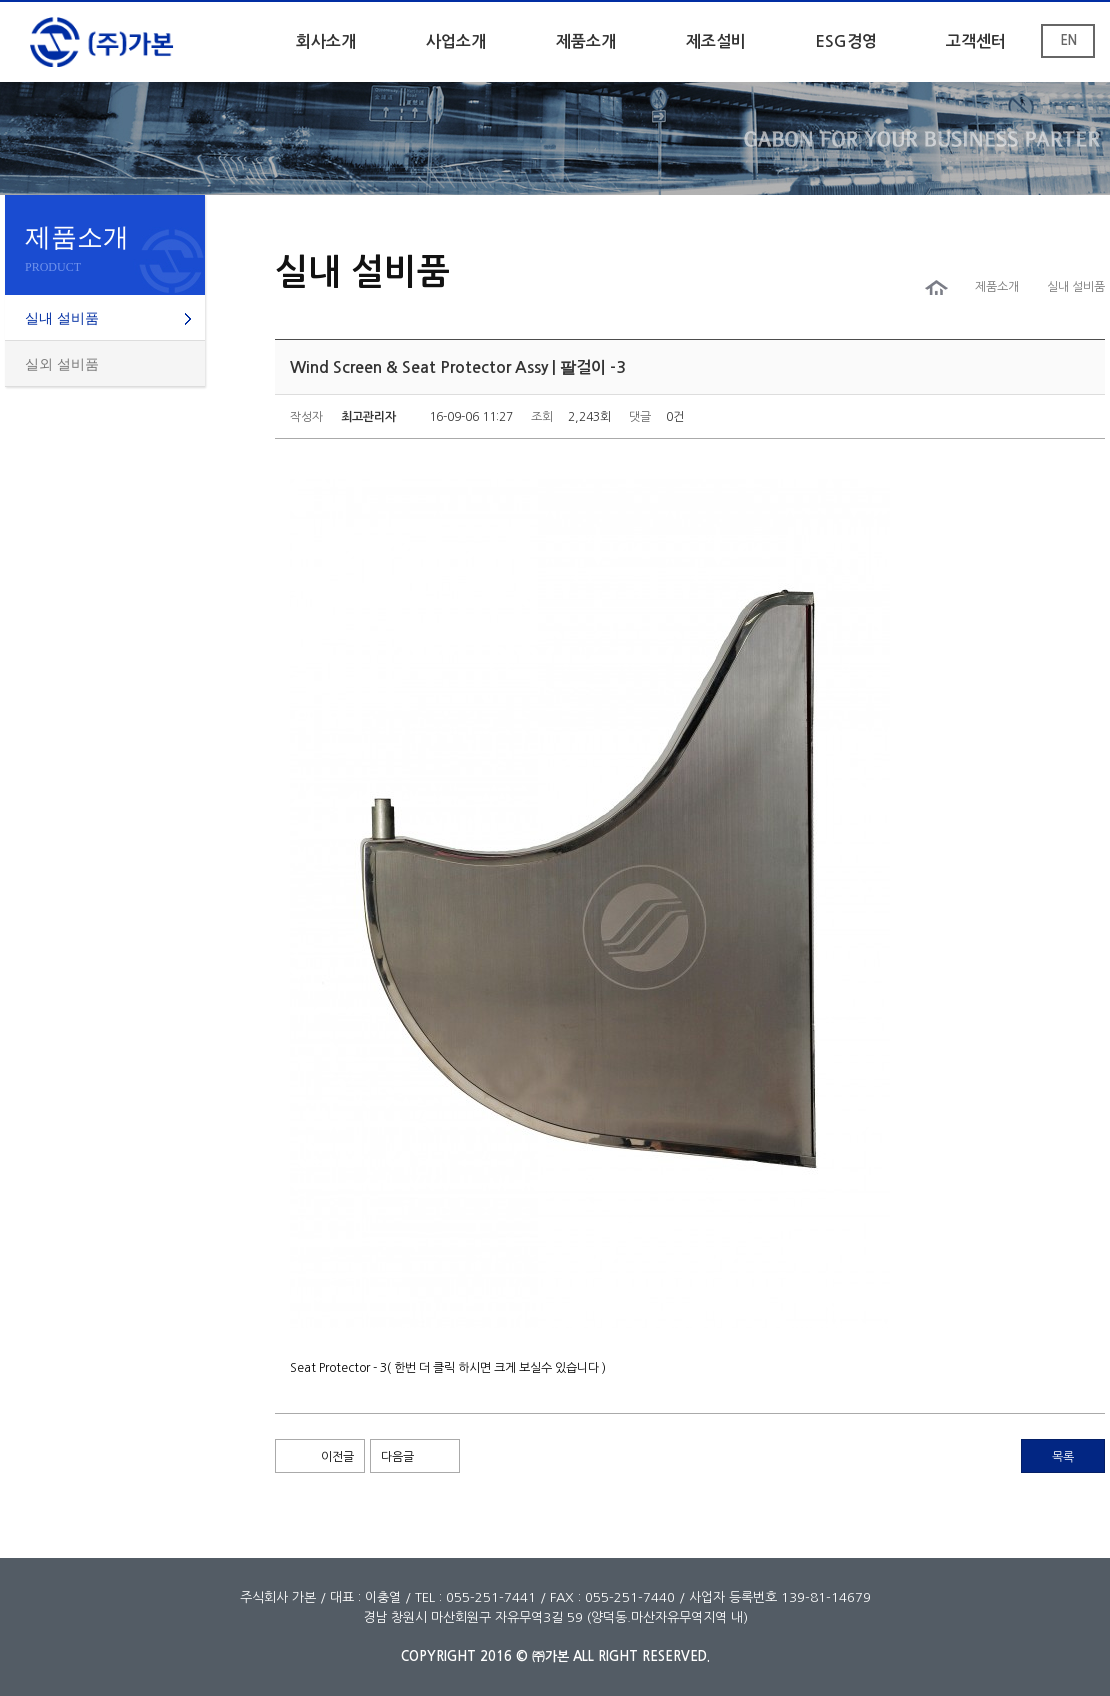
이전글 (337, 1457)
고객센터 (976, 41)
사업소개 (456, 41)
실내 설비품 (62, 318)
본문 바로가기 (0, 2)
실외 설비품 (62, 364)
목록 (1063, 1457)
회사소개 (326, 41)
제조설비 (716, 41)
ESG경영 (846, 41)
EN (1068, 40)
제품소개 (586, 41)
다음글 (397, 1457)
